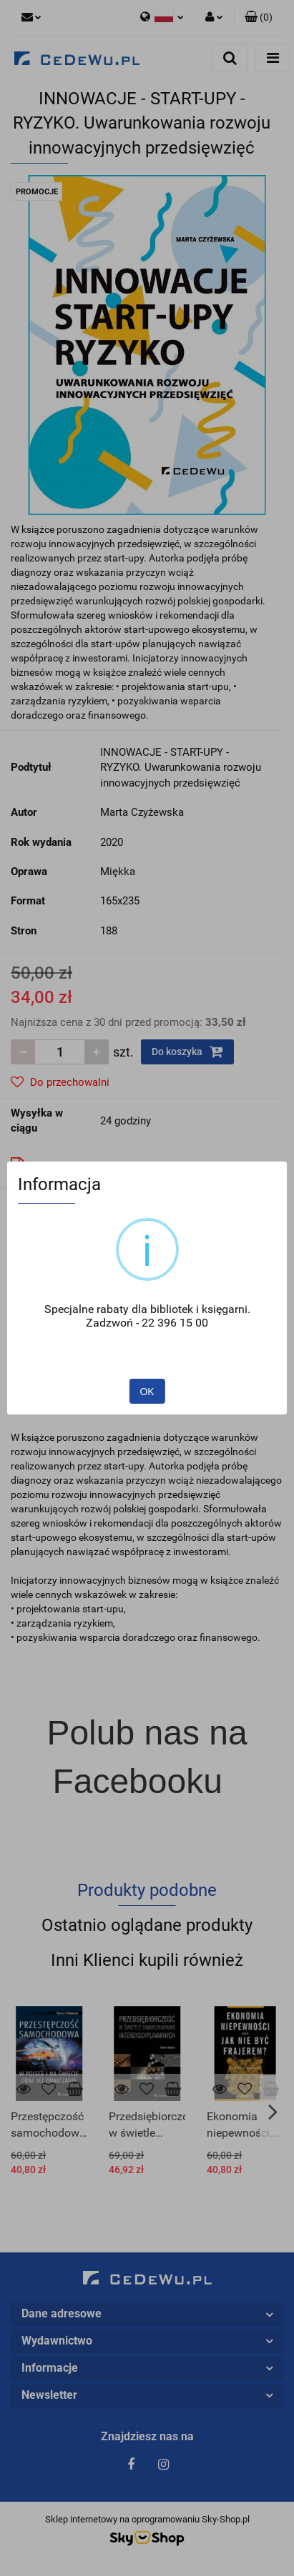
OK (146, 1391)
